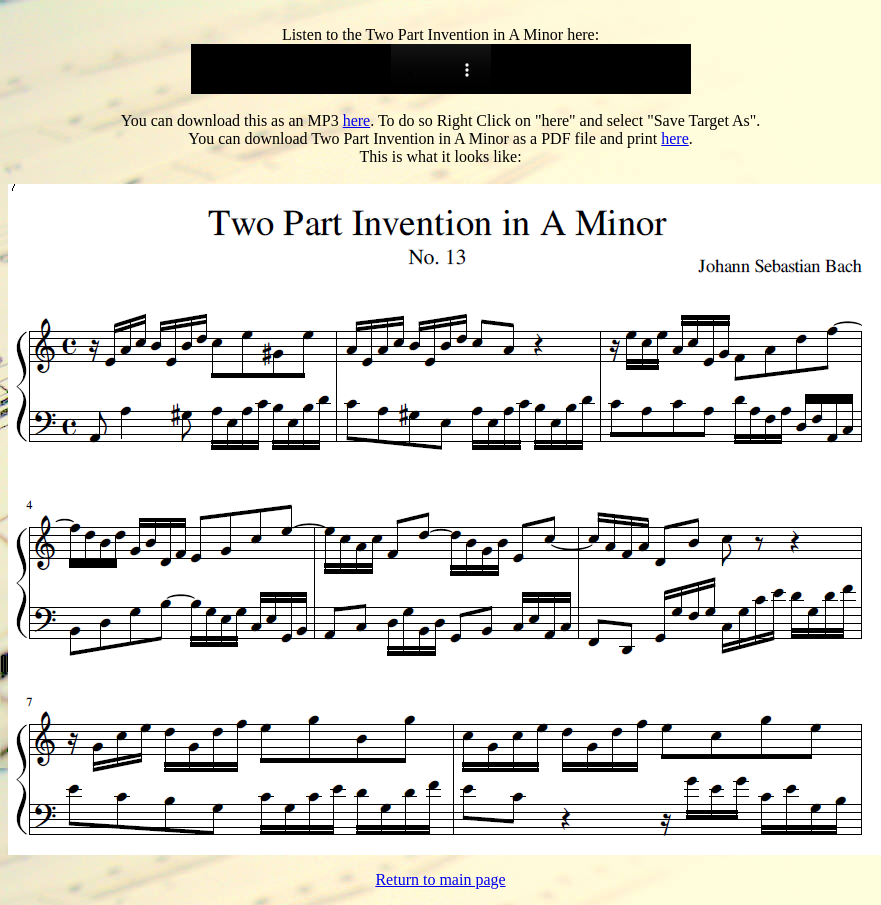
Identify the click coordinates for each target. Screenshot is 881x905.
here (357, 120)
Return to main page (440, 879)
